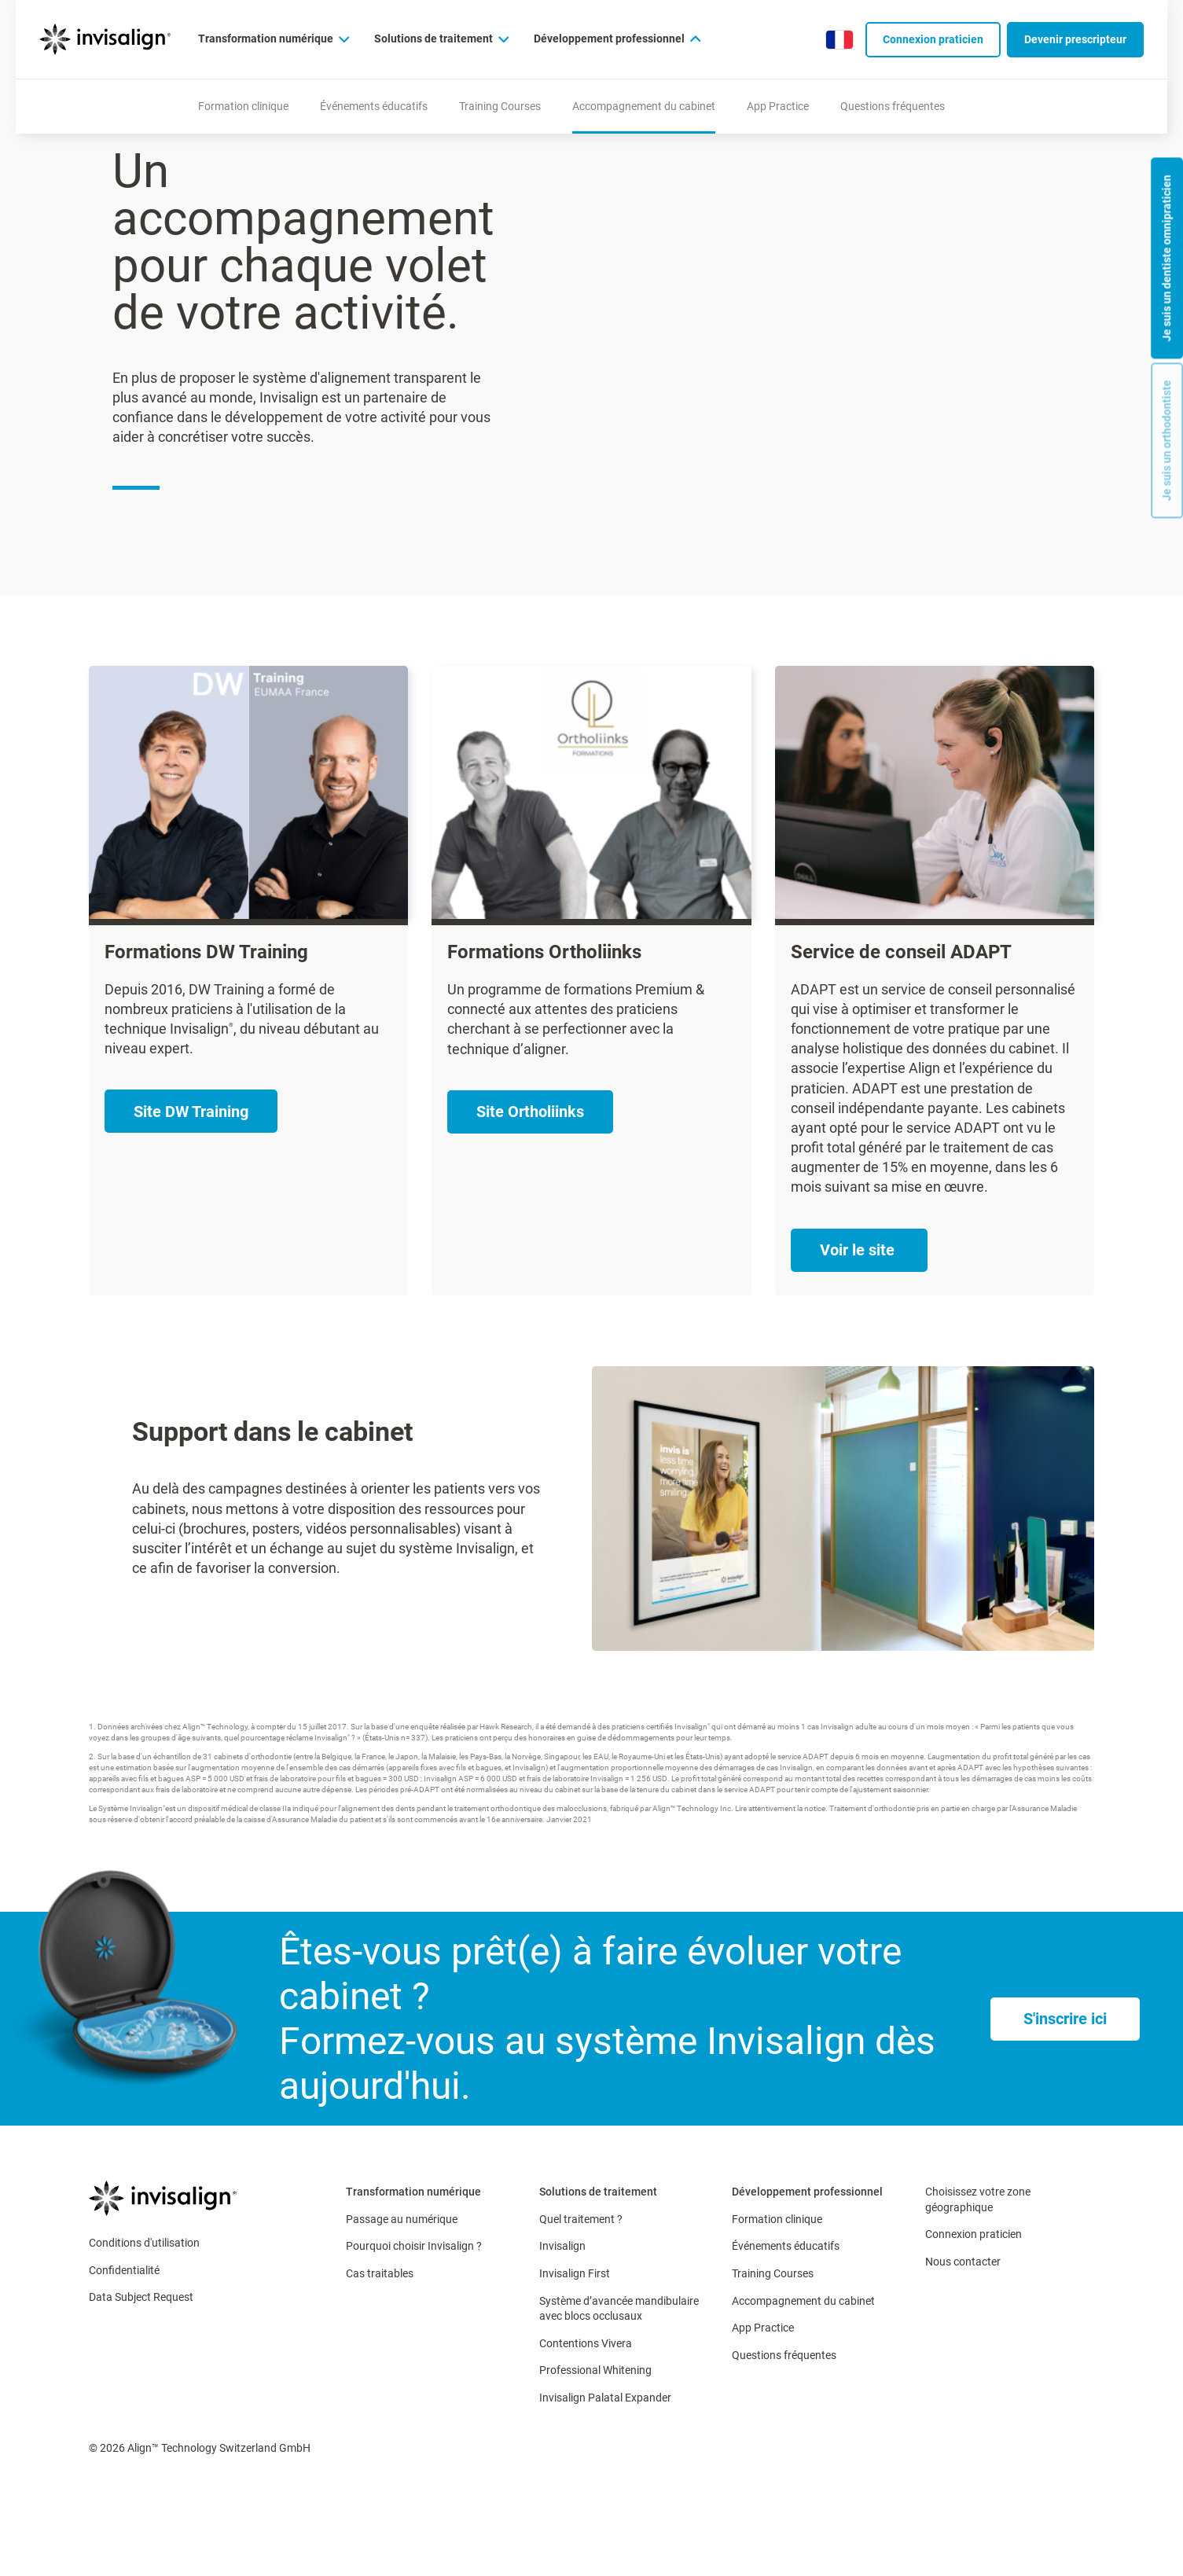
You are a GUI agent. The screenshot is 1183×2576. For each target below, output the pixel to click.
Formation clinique (777, 2219)
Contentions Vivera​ (585, 2343)
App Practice (763, 2327)
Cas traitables (379, 2273)
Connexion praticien (973, 2234)
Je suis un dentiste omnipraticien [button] (1166, 258)
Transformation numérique (413, 2191)
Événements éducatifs (785, 2246)
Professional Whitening (595, 2370)
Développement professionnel (807, 2191)
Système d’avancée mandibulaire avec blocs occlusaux (619, 2309)
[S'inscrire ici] (1065, 2019)
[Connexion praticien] (933, 39)
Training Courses (773, 2273)
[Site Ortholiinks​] (530, 1112)
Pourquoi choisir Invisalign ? (414, 2246)
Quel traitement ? (581, 2219)
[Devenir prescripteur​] (1075, 39)
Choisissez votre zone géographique (978, 2199)
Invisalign (562, 2246)
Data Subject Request (141, 2297)
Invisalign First (574, 2273)
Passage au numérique (401, 2219)
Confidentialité (124, 2270)
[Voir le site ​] (859, 1250)
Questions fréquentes (784, 2355)
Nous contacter (963, 2261)
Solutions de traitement (598, 2191)
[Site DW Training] (191, 1111)
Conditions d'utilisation (144, 2242)
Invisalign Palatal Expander (605, 2397)
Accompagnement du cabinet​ (803, 2301)
